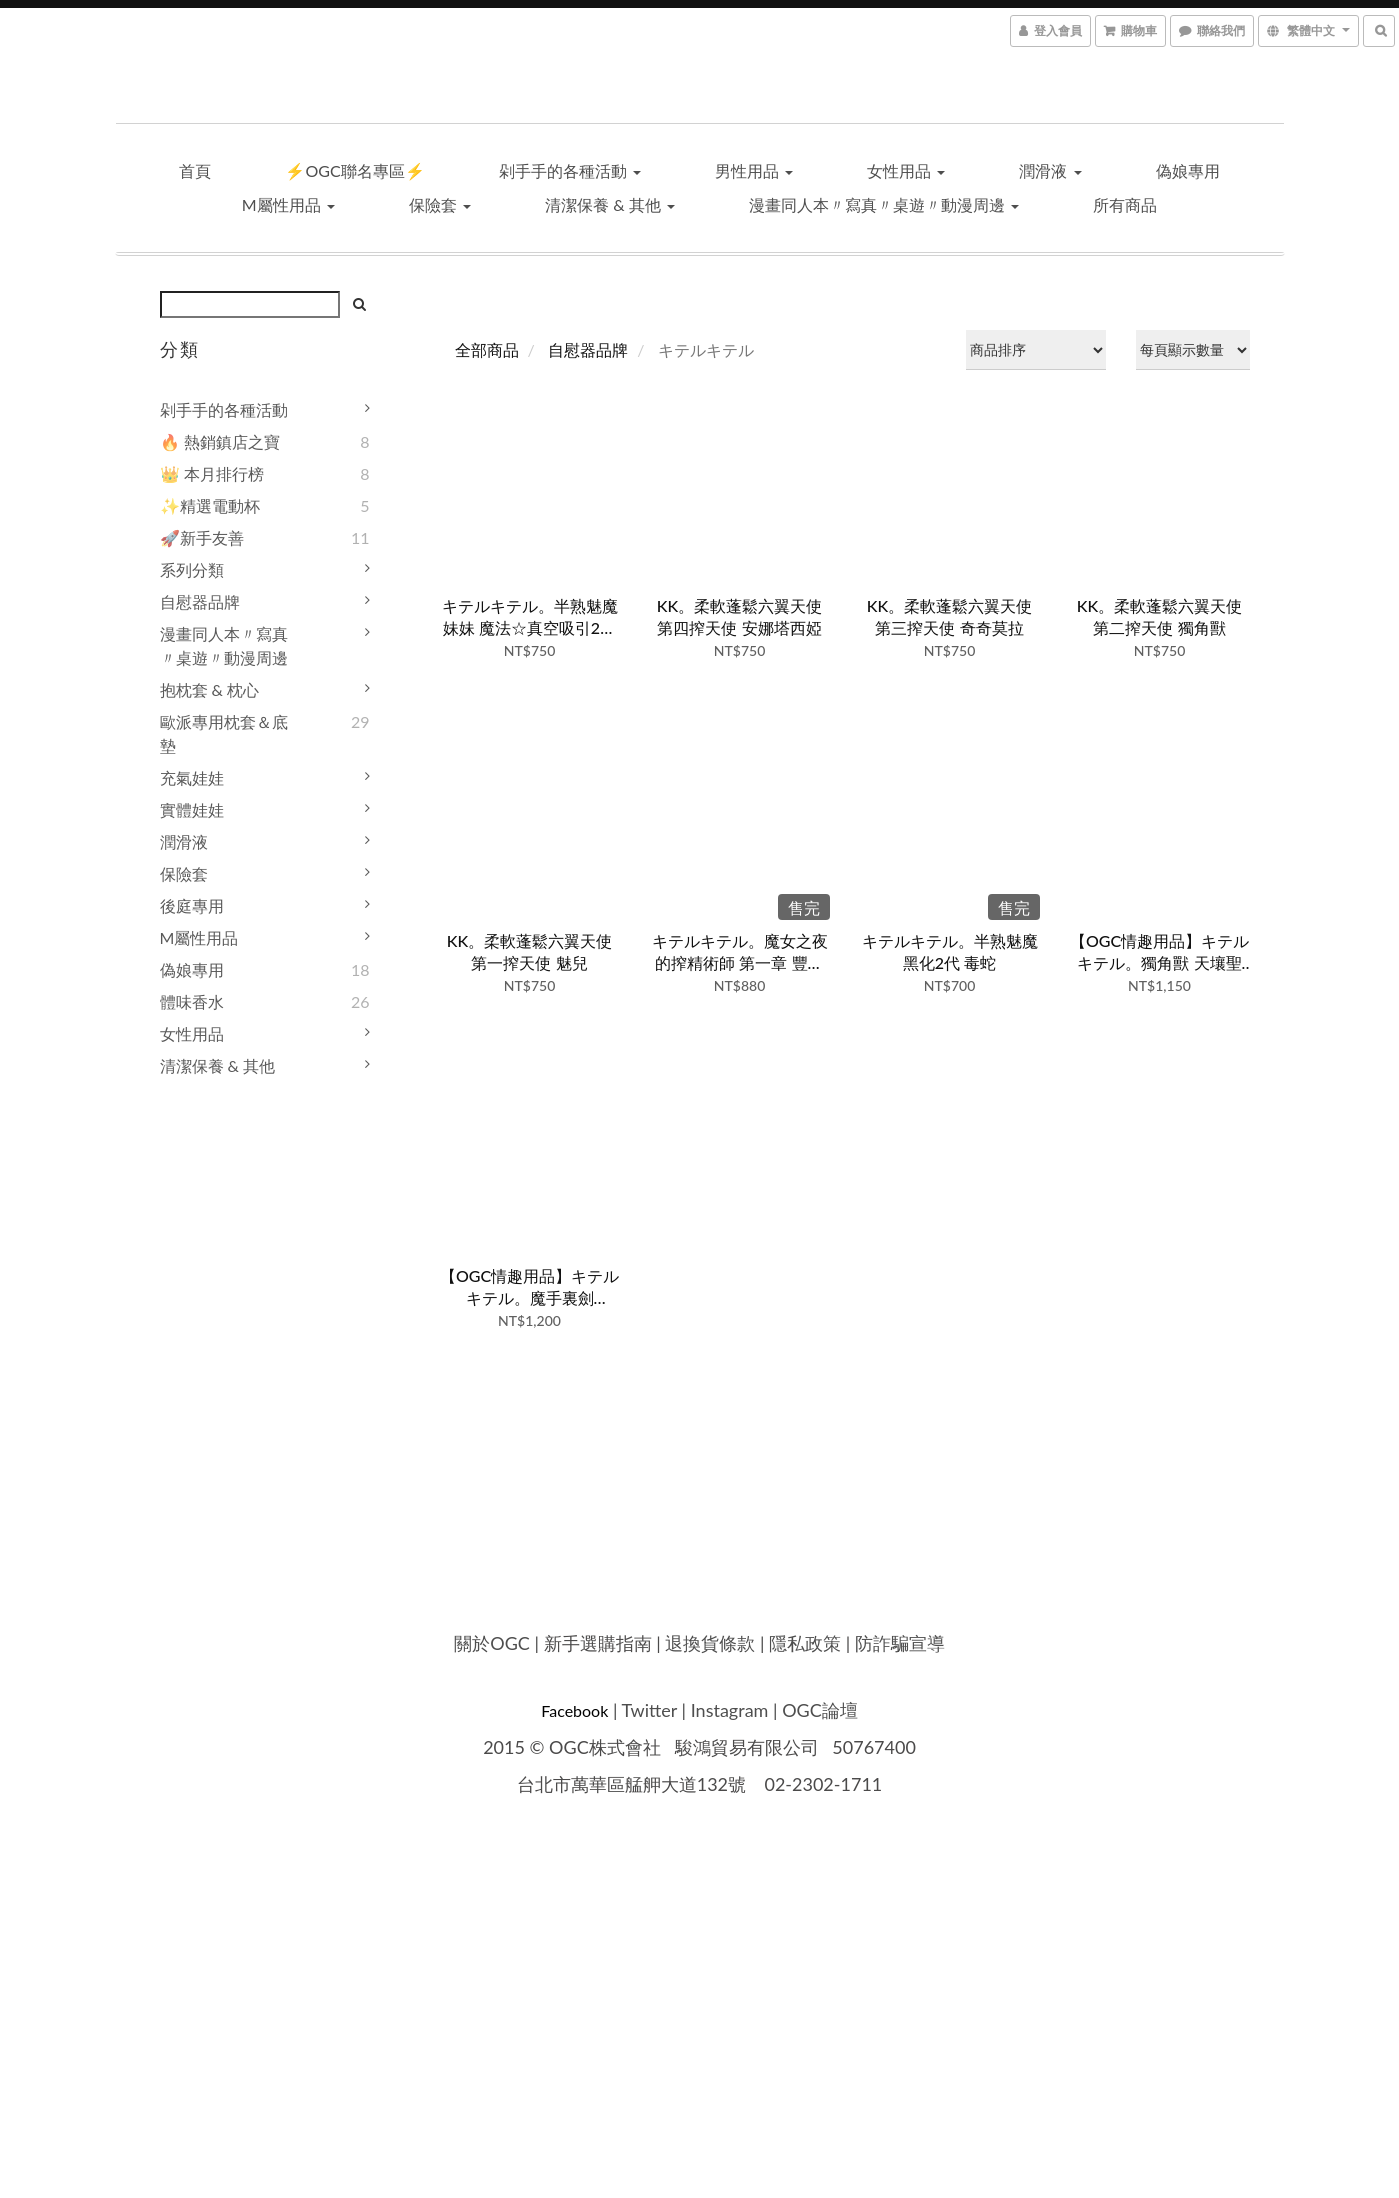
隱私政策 (805, 1643)
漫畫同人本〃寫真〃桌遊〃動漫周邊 (884, 204)
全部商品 (487, 349)
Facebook (574, 1710)
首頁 (195, 170)
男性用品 (754, 170)
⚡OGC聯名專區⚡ (354, 170)
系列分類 (192, 569)
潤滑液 (1050, 170)
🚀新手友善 (202, 537)
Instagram (730, 1710)
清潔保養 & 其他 (610, 204)
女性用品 (906, 170)
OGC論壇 (820, 1710)
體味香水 (192, 1001)
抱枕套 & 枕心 (210, 689)
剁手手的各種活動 (570, 170)
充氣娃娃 (192, 777)
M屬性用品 (288, 204)
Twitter (649, 1710)
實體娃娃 (192, 809)
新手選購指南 (598, 1643)
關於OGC (492, 1643)
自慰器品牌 (200, 601)
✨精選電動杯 (210, 505)
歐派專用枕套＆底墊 (224, 733)
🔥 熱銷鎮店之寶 (220, 441)
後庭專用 (192, 905)
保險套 (440, 204)
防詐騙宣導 (900, 1643)
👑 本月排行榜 (212, 473)
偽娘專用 (1188, 170)
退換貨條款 (710, 1643)
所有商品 (1125, 204)
